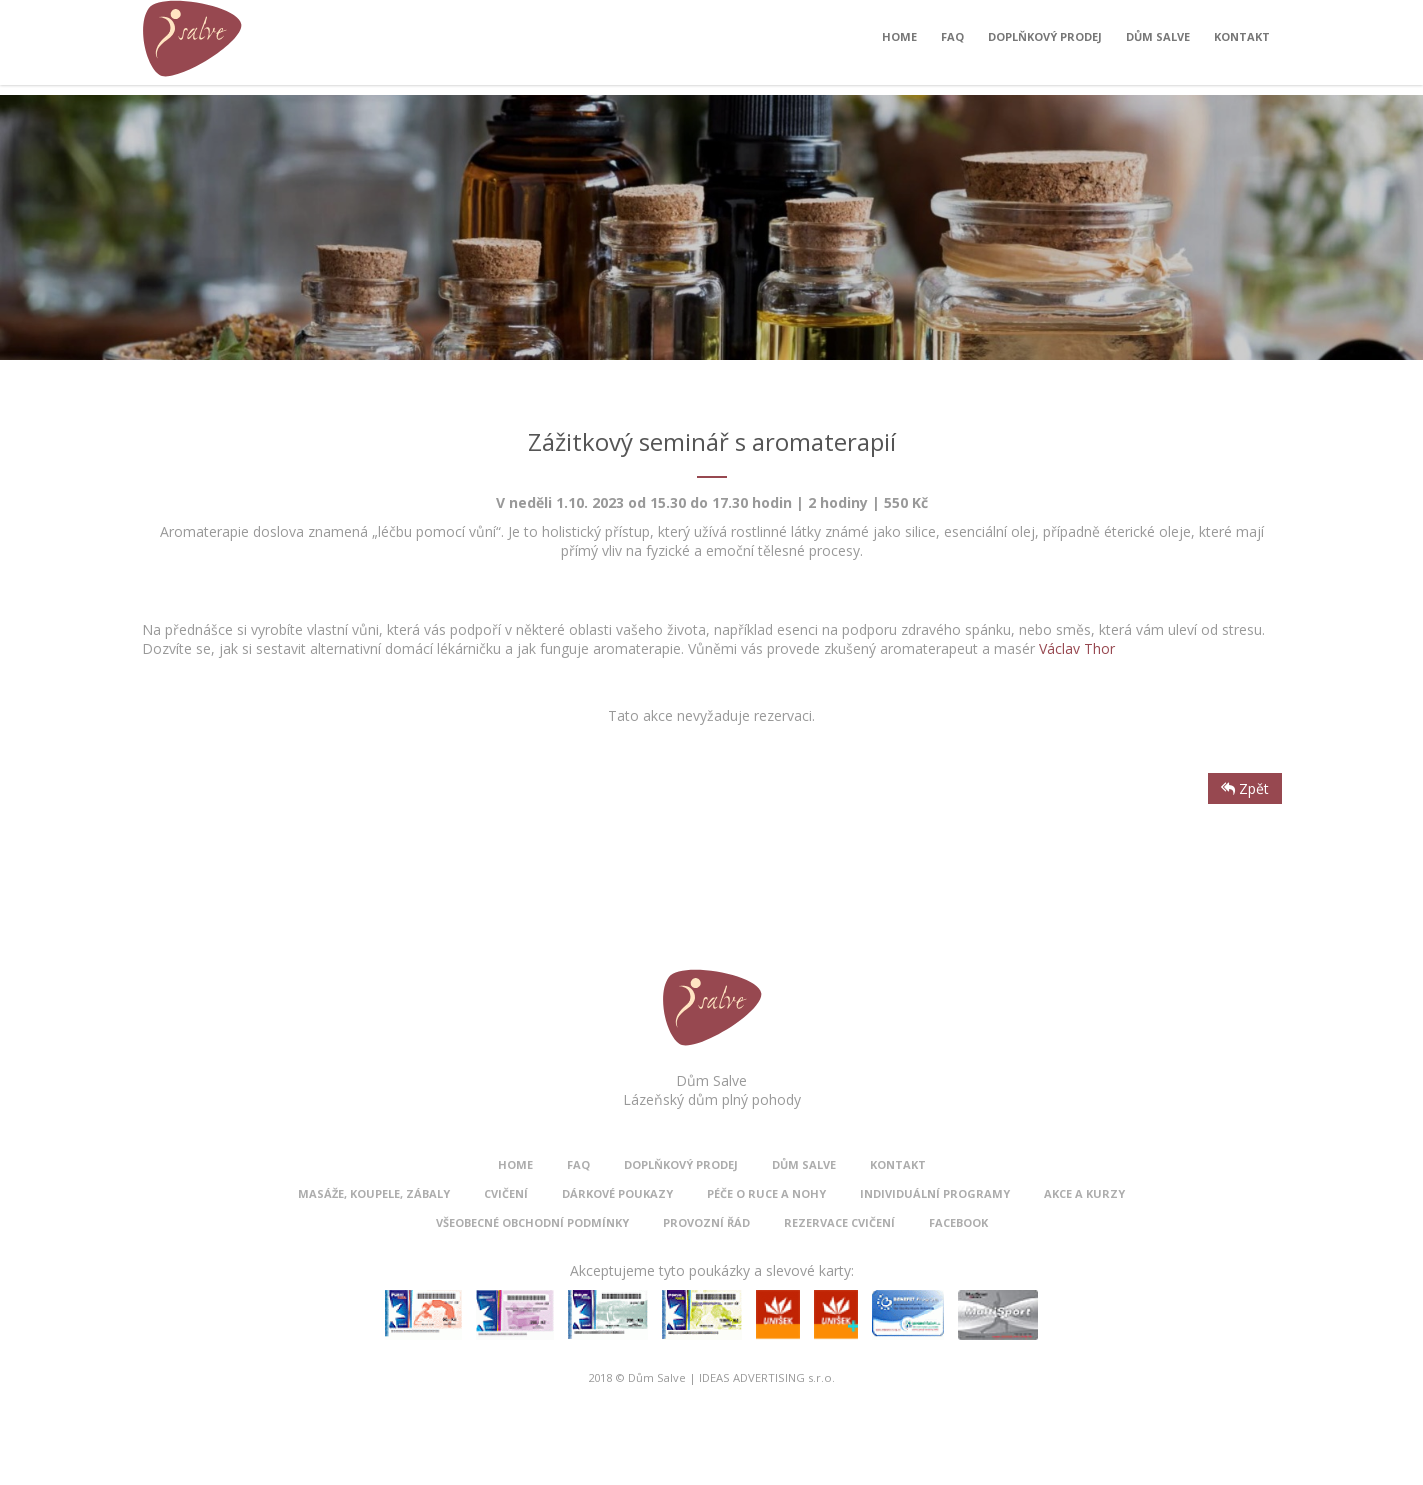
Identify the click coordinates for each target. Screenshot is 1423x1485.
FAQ (952, 41)
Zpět (1245, 788)
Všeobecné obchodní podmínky (532, 1222)
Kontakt (1242, 41)
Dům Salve (1158, 41)
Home (899, 41)
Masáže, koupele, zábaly (374, 1193)
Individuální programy (935, 1193)
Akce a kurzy (1084, 1193)
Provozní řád (706, 1222)
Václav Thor (1077, 648)
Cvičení (506, 1193)
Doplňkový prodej (1045, 41)
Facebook (958, 1222)
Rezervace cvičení (839, 1222)
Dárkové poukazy (617, 1193)
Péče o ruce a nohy (766, 1193)
